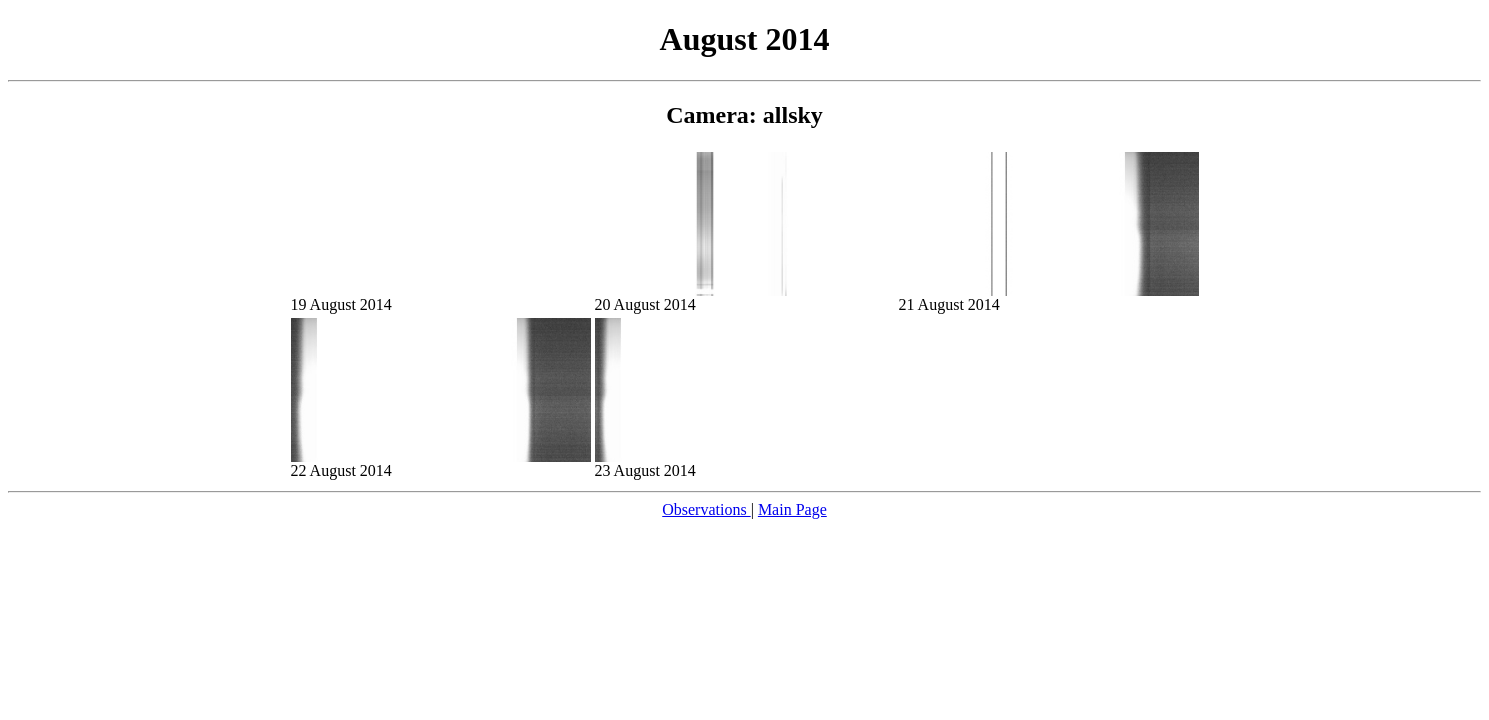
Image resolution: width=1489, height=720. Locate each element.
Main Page (792, 509)
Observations (706, 509)
